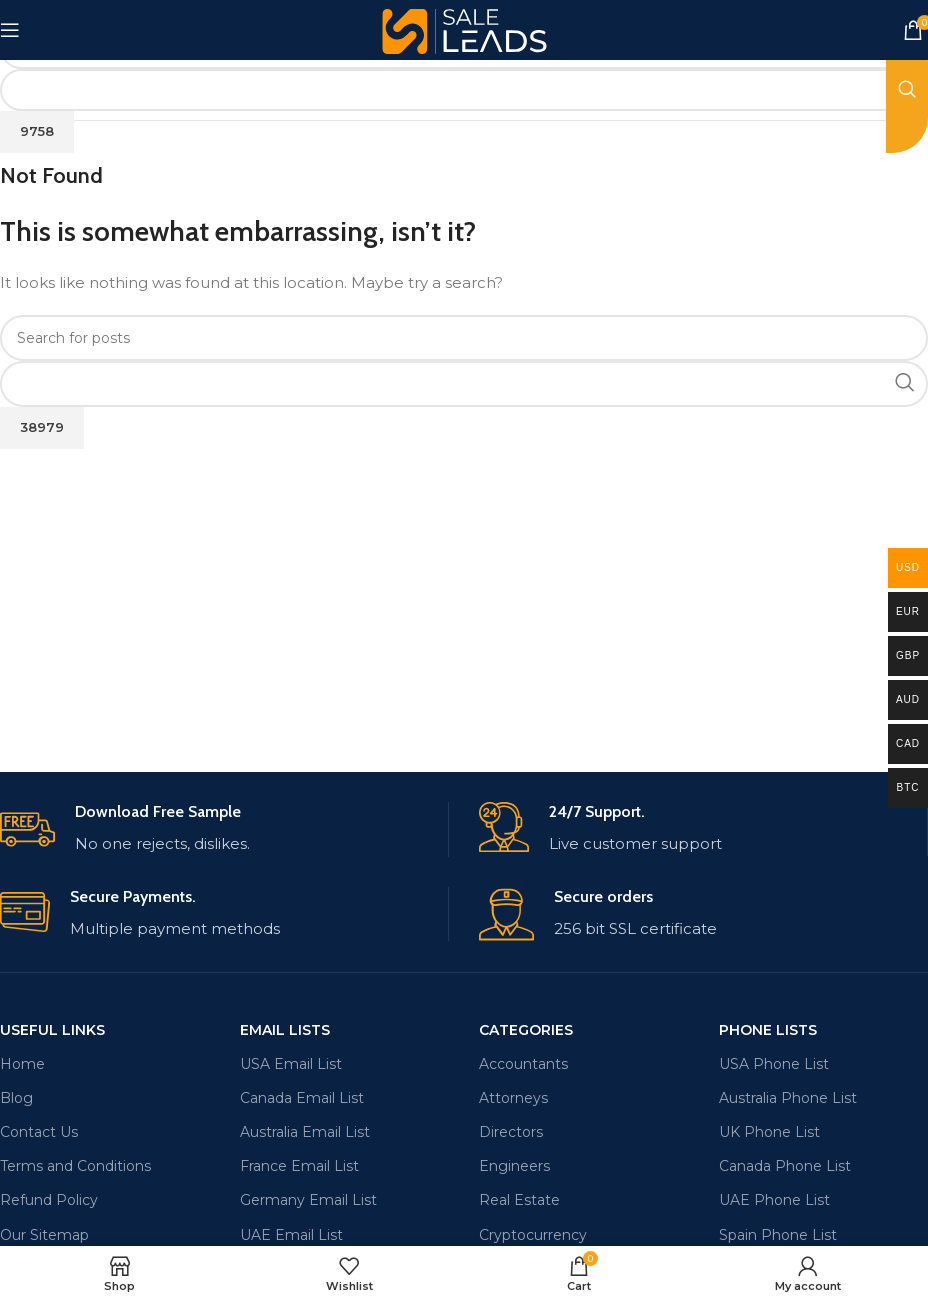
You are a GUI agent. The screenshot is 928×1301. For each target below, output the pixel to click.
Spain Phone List (778, 1235)
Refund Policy (49, 1200)
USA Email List (291, 1064)
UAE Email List (291, 1235)
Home (22, 1064)
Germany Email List (308, 1200)
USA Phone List (774, 1064)
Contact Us (39, 1132)
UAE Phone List (774, 1200)
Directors (511, 1132)
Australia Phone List (788, 1098)
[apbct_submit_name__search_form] (37, 132)
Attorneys (513, 1098)
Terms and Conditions (75, 1166)
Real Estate (519, 1200)
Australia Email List (305, 1132)
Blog (16, 1098)
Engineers (514, 1166)
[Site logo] (464, 28)
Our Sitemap (44, 1235)
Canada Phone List (785, 1166)
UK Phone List (769, 1132)
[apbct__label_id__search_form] (464, 90)
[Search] (464, 338)
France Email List (299, 1166)
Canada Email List (302, 1098)
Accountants (523, 1064)
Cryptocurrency (533, 1235)
